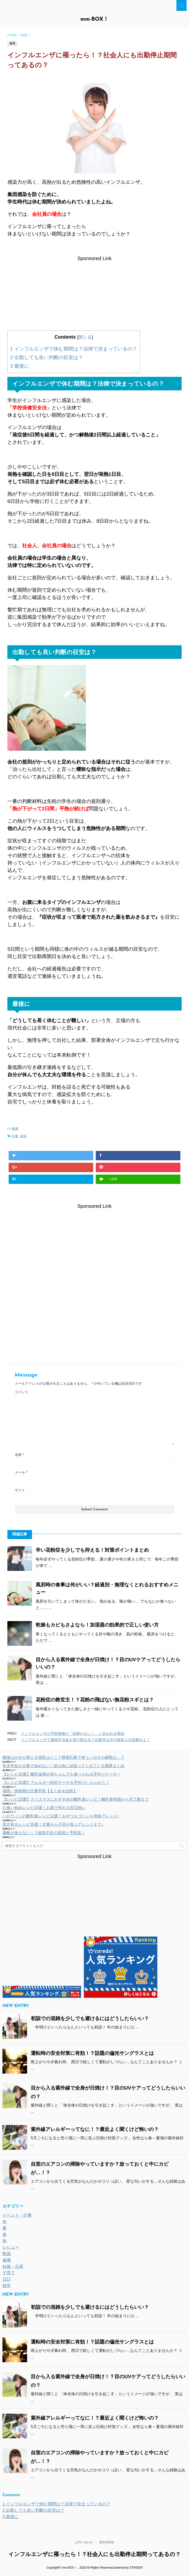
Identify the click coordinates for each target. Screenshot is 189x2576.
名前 (19, 1455)
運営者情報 (106, 2542)
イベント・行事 (17, 2215)
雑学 (6, 2285)
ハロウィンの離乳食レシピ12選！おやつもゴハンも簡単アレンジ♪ (60, 1816)
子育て (8, 2273)
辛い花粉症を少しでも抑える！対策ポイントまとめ (92, 1550)
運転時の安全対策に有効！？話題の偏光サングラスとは (92, 2053)
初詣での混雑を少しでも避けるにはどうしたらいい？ (90, 2018)
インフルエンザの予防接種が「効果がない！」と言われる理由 (72, 1733)
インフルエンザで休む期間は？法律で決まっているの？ (73, 348)
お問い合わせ (84, 2542)
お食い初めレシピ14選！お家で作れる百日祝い (44, 1808)
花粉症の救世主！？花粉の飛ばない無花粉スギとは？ (95, 1699)
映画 (6, 2253)
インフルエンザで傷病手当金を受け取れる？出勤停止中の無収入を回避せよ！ (85, 1740)
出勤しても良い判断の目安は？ (46, 357)
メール (21, 1472)
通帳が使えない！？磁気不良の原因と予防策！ (43, 1833)
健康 (15, 1128)
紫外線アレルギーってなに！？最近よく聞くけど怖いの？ (95, 2129)
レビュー (10, 2247)
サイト (20, 1490)
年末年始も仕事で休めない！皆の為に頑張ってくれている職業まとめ (63, 1766)
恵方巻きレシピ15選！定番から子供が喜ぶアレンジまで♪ (52, 1824)
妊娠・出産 (12, 2266)
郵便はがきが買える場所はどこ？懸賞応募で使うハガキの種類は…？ (63, 1757)
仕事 (15, 1136)
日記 (6, 2279)
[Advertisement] (94, 293)
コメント (22, 1392)
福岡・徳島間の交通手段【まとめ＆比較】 (39, 1791)
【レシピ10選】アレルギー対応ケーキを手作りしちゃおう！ (55, 1782)
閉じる (85, 337)
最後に (19, 366)
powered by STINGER (128, 2567)
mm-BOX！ (94, 19)
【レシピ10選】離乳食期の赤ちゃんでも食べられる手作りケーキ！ (61, 1774)
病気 (23, 1136)
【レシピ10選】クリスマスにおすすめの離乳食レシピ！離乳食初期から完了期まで (75, 1799)
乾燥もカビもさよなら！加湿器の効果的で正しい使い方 (97, 1625)
